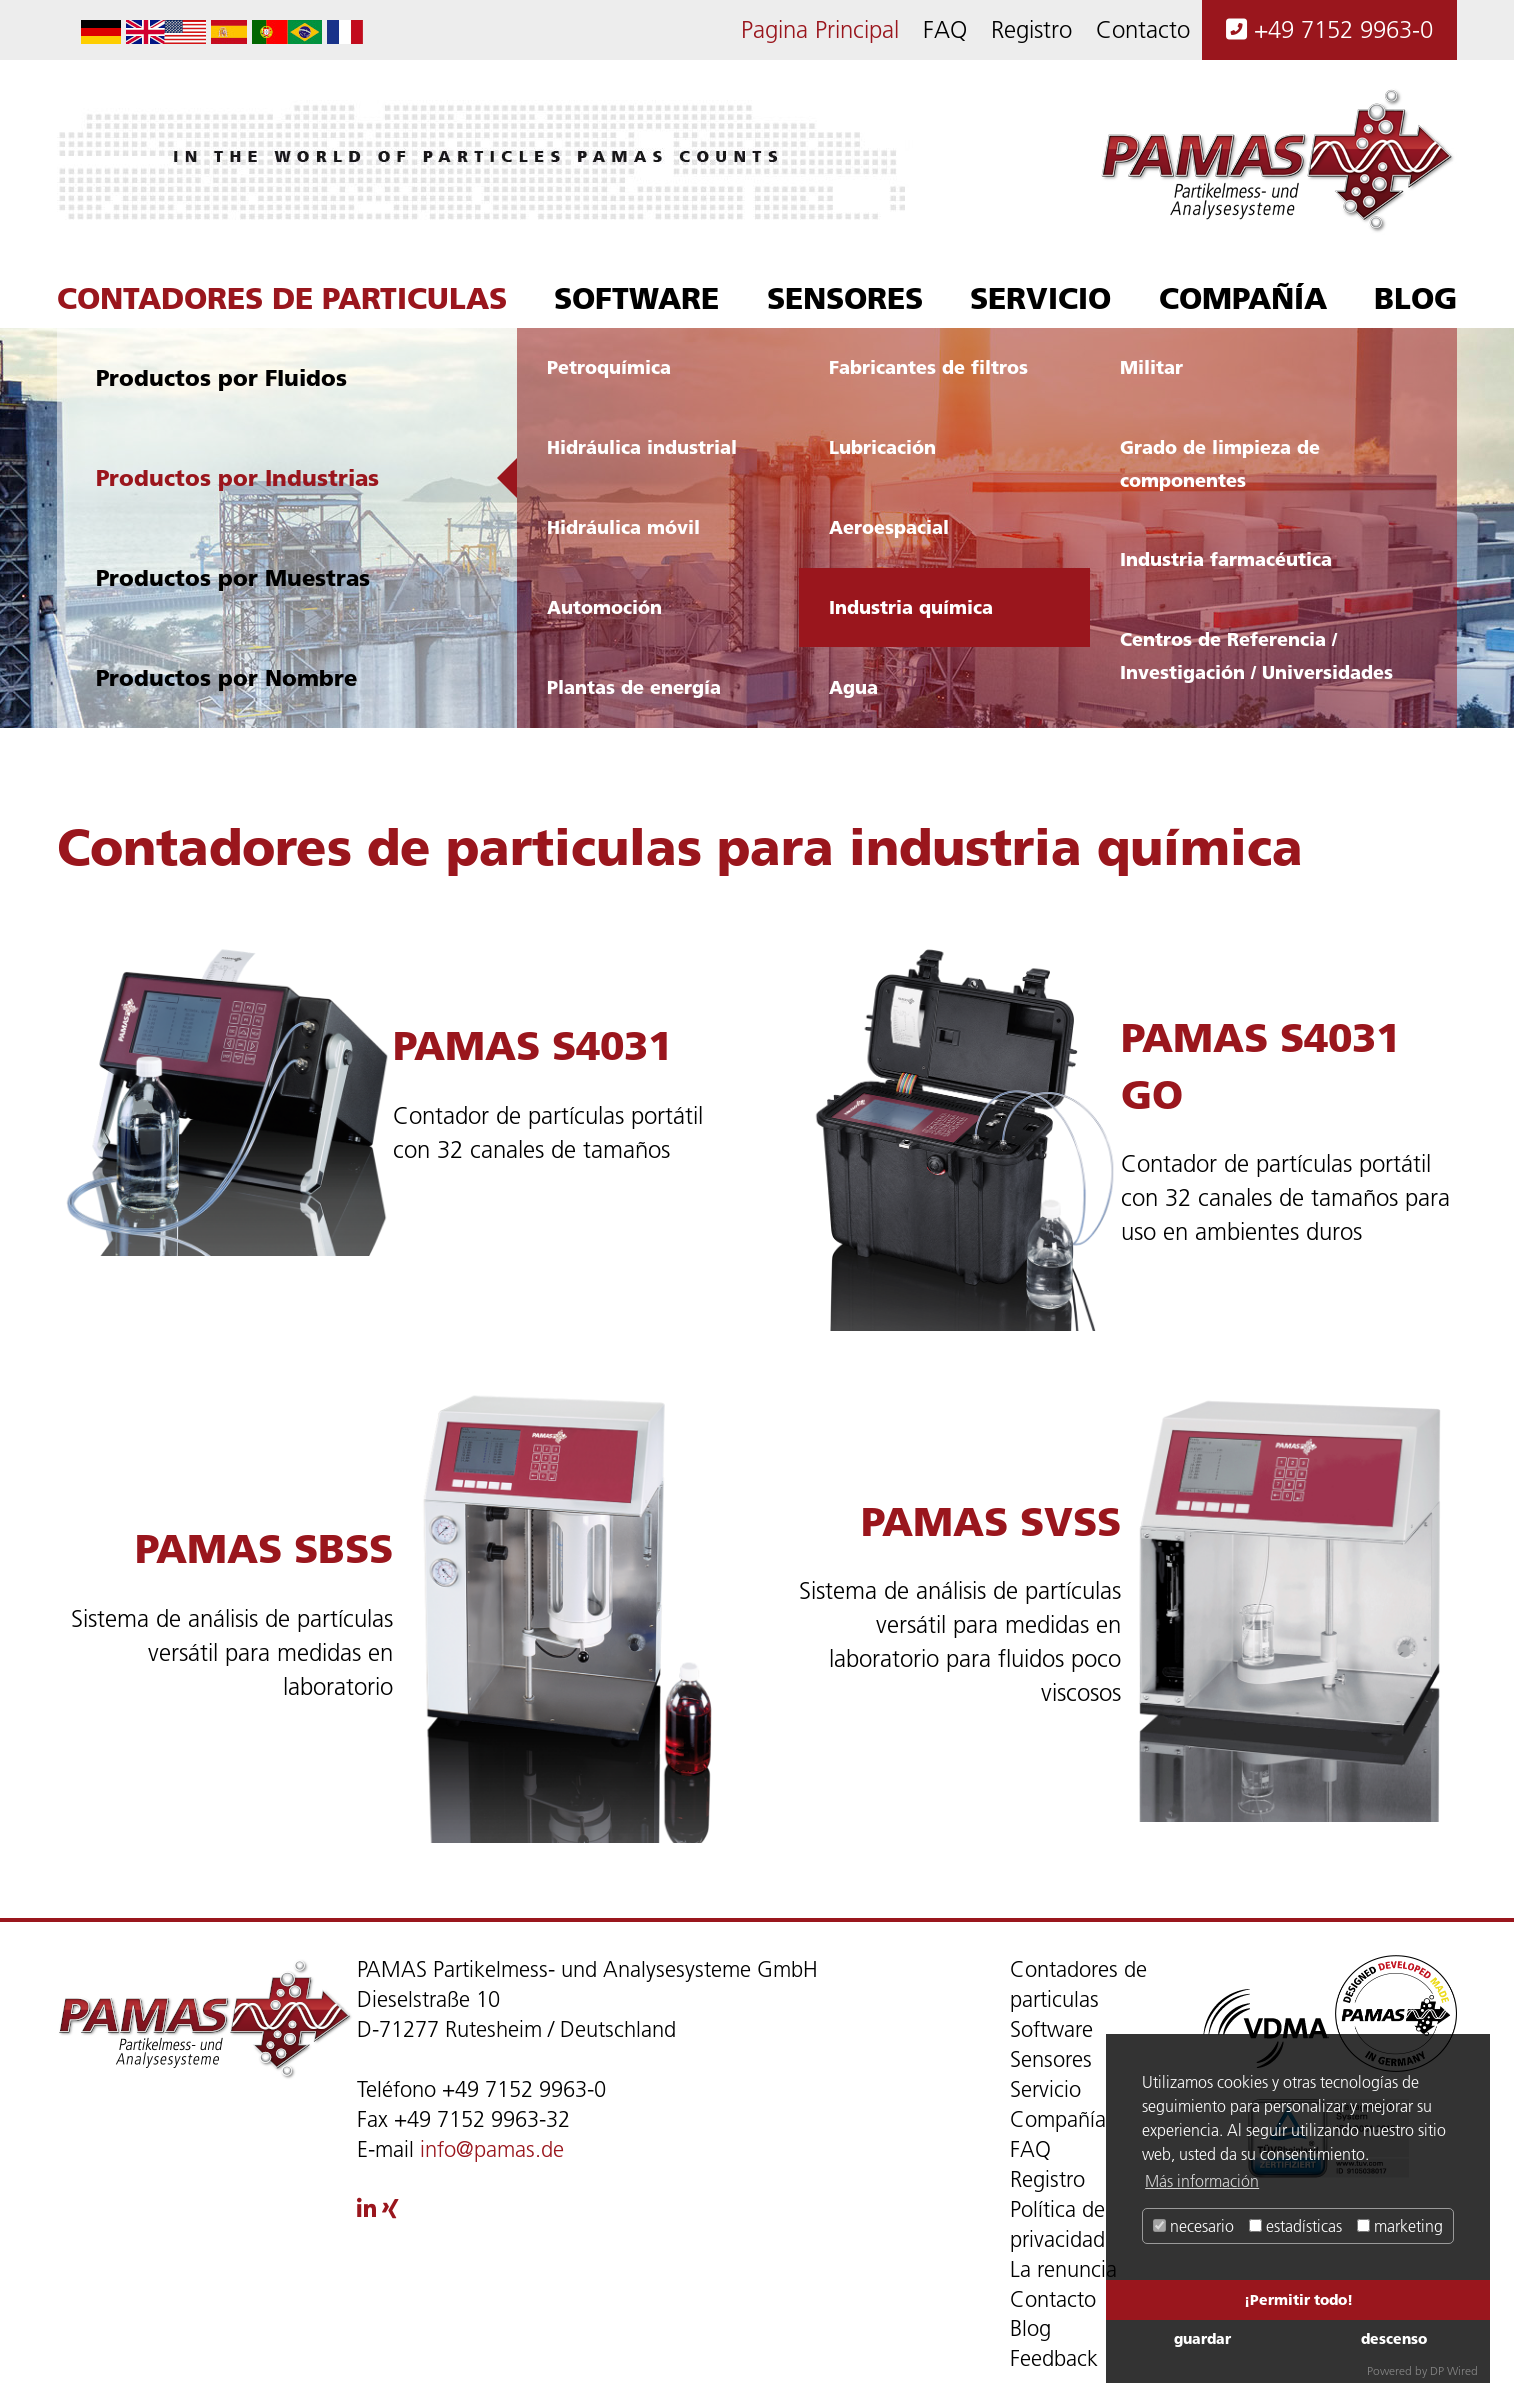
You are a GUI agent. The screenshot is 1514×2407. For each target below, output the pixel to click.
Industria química (911, 607)
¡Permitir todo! (1298, 2299)
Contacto (1143, 29)
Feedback (1054, 2358)
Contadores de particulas (282, 298)
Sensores (845, 298)
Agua (853, 687)
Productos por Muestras (233, 577)
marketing (1400, 2226)
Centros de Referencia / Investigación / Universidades (1256, 655)
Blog (1415, 298)
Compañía (1243, 298)
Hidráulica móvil (623, 527)
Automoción (604, 607)
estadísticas (1295, 2226)
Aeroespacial (889, 527)
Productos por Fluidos (221, 377)
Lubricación (882, 447)
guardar (1202, 2338)
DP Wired (1454, 2370)
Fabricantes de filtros (928, 367)
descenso (1394, 2338)
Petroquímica (609, 367)
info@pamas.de (492, 2149)
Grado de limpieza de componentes (1220, 463)
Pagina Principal (820, 29)
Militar (1151, 367)
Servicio (1040, 298)
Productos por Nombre (226, 677)
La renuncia (1063, 2269)
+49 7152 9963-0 (1329, 29)
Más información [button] (1202, 2181)
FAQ (945, 29)
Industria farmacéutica (1226, 559)
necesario (1193, 2226)
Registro (1031, 29)
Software (636, 298)
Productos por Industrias (237, 477)
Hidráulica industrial (642, 447)
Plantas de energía (634, 687)
